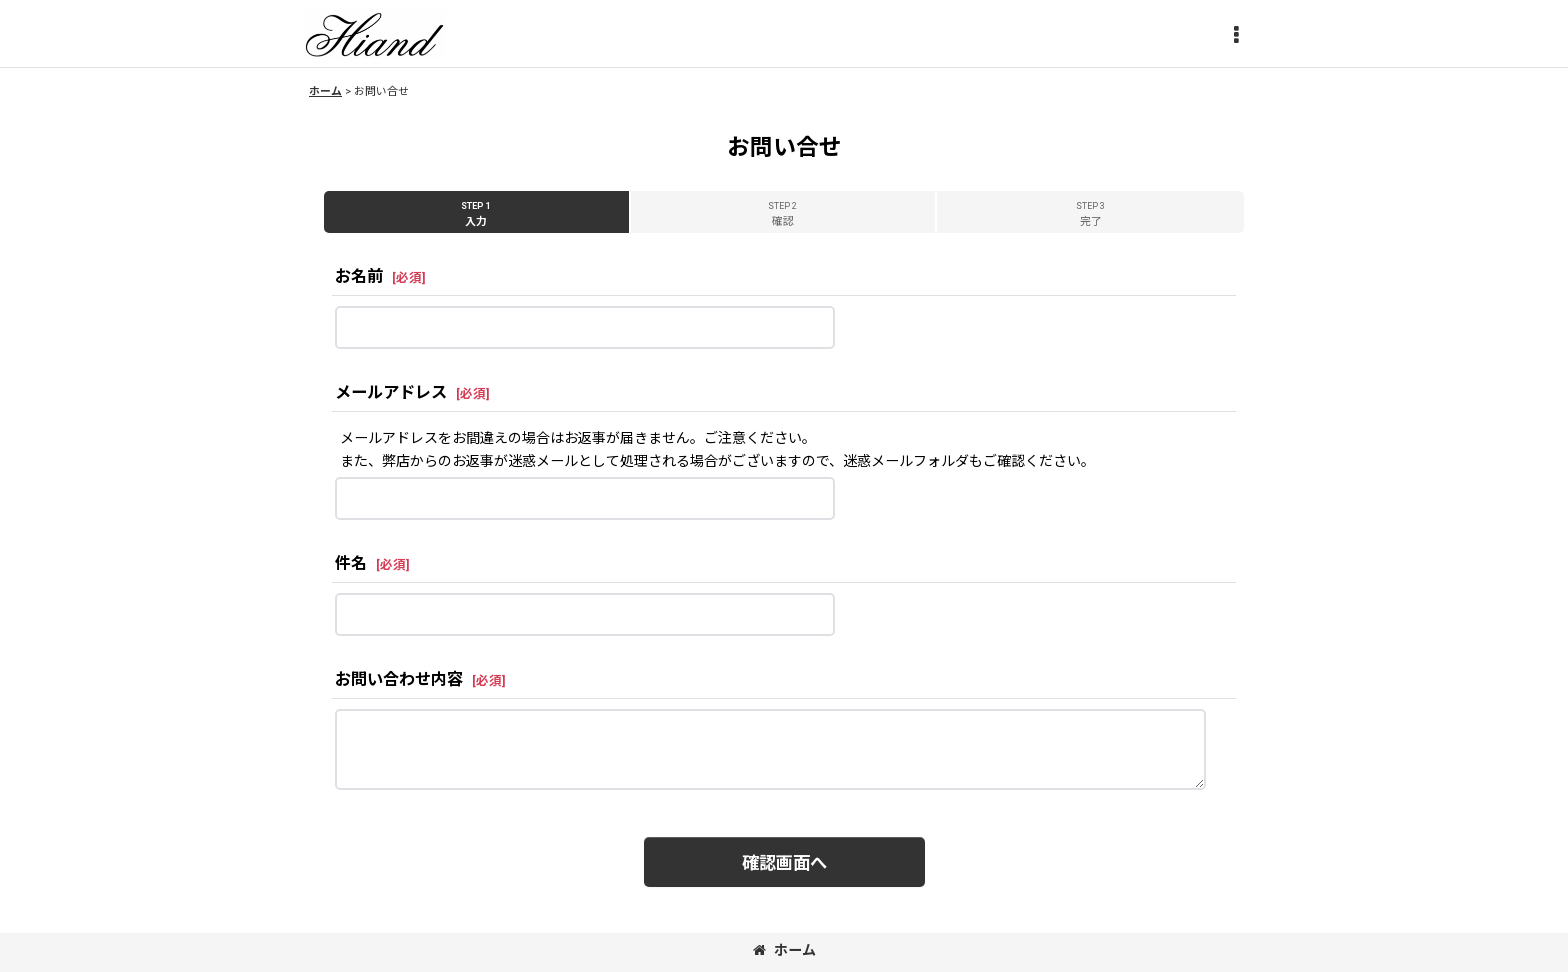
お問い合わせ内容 (399, 679)
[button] (1236, 36)
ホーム (784, 950)
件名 (351, 563)
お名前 (359, 276)
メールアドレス (391, 392)
